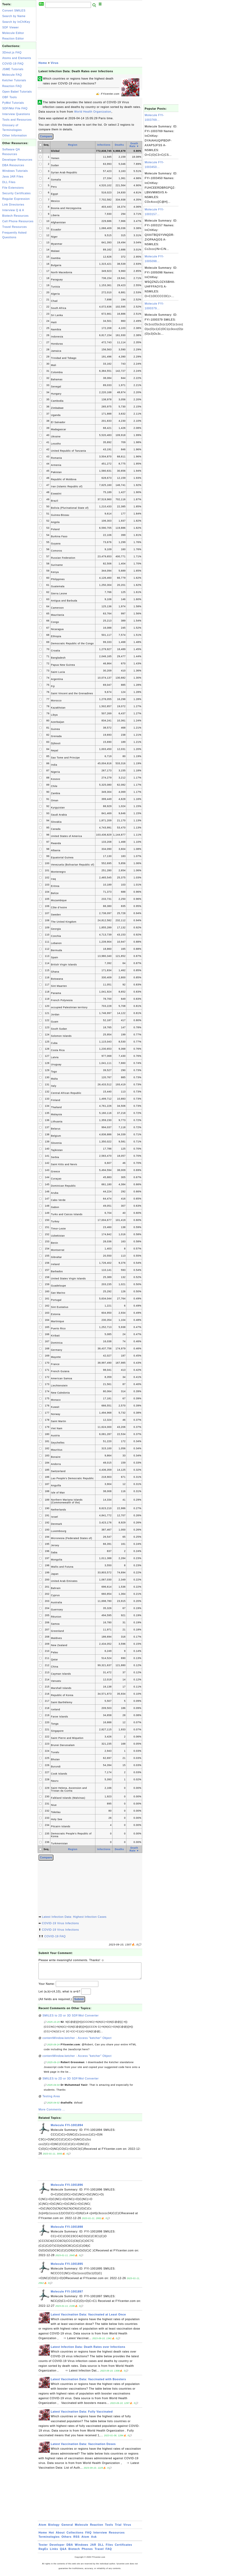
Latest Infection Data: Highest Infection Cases (74, 1916)
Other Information (14, 135)
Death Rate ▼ (134, 145)
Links (54, 2552)
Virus (55, 62)
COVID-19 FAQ (13, 63)
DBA (69, 2548)
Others (67, 2540)
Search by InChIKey (16, 21)
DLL (101, 2548)
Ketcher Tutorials (14, 80)
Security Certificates (16, 193)
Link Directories (13, 204)
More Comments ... (52, 2112)
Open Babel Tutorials (17, 91)
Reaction (96, 2528)
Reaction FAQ (12, 86)
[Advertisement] (18, 293)
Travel (99, 2552)
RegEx (43, 2552)
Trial (118, 2528)
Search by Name (13, 16)
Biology (54, 2528)
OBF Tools (9, 97)
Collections (75, 2536)
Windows (81, 2548)
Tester (43, 2548)
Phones (87, 2552)
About (60, 2536)
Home (43, 62)
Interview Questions (16, 114)
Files (109, 2548)
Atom (42, 2528)
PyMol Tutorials (13, 102)
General (67, 2528)
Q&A (63, 2552)
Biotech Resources (15, 215)
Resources (117, 2536)
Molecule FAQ (12, 74)
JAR (93, 2548)
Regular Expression (16, 198)
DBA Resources (13, 165)
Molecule (81, 2528)
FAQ (88, 2536)
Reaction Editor (13, 38)
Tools (109, 2528)
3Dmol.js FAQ (12, 52)
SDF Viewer (10, 27)
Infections (104, 144)
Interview (100, 2536)
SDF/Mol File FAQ (15, 108)
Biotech (74, 2552)
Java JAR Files (12, 176)
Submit (79, 2002)
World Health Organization (92, 111)
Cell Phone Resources (17, 221)
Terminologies (49, 2540)
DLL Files (9, 182)
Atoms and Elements (16, 58)
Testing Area (51, 2099)
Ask (94, 2540)
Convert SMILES (13, 10)
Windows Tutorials (15, 170)
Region (72, 144)
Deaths (119, 144)
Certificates (123, 2548)
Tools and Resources (17, 119)
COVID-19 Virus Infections (60, 1923)
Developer (57, 2548)
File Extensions (13, 187)
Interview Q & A (13, 210)
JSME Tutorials (13, 69)
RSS (76, 2540)
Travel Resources (14, 226)
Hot (51, 2536)
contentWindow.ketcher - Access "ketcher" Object (77, 2041)
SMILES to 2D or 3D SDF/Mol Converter (71, 2018)
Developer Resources (17, 159)
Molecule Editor (13, 33)
